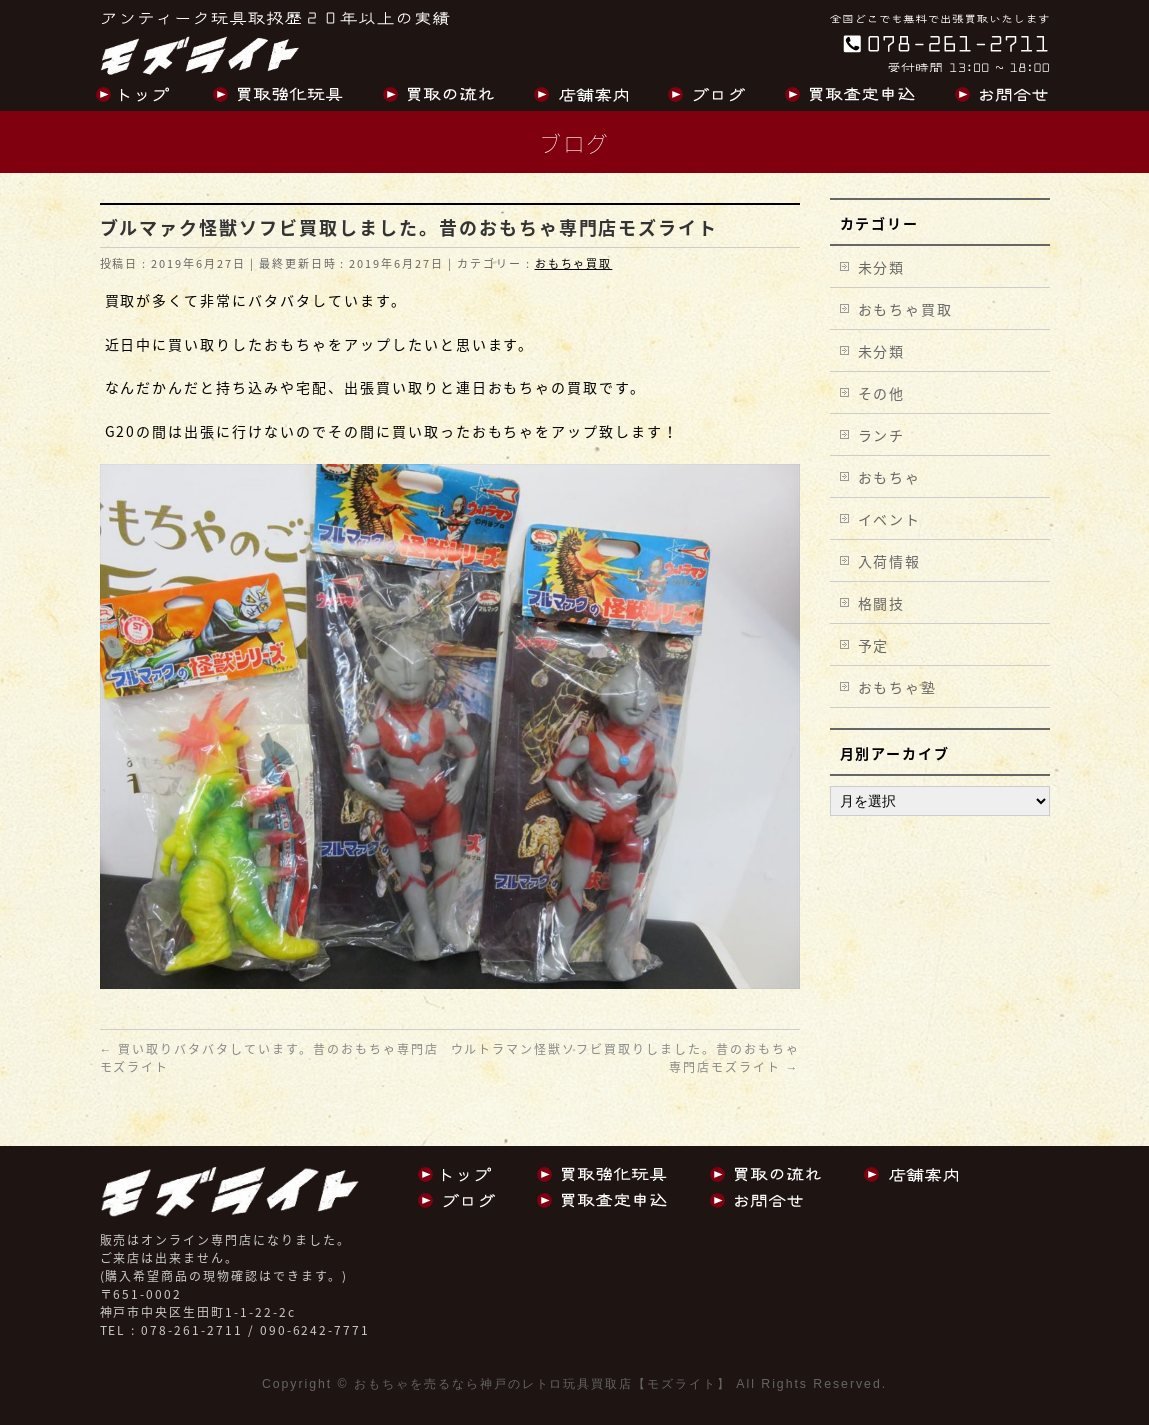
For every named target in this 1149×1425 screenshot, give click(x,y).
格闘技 (882, 603)
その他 (882, 393)
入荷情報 (890, 561)
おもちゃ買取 (574, 263)
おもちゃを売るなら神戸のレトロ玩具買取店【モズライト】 (542, 1384)
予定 (874, 645)
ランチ (882, 435)
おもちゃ (890, 477)
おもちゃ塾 (898, 687)
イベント (890, 519)
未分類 (882, 267)
